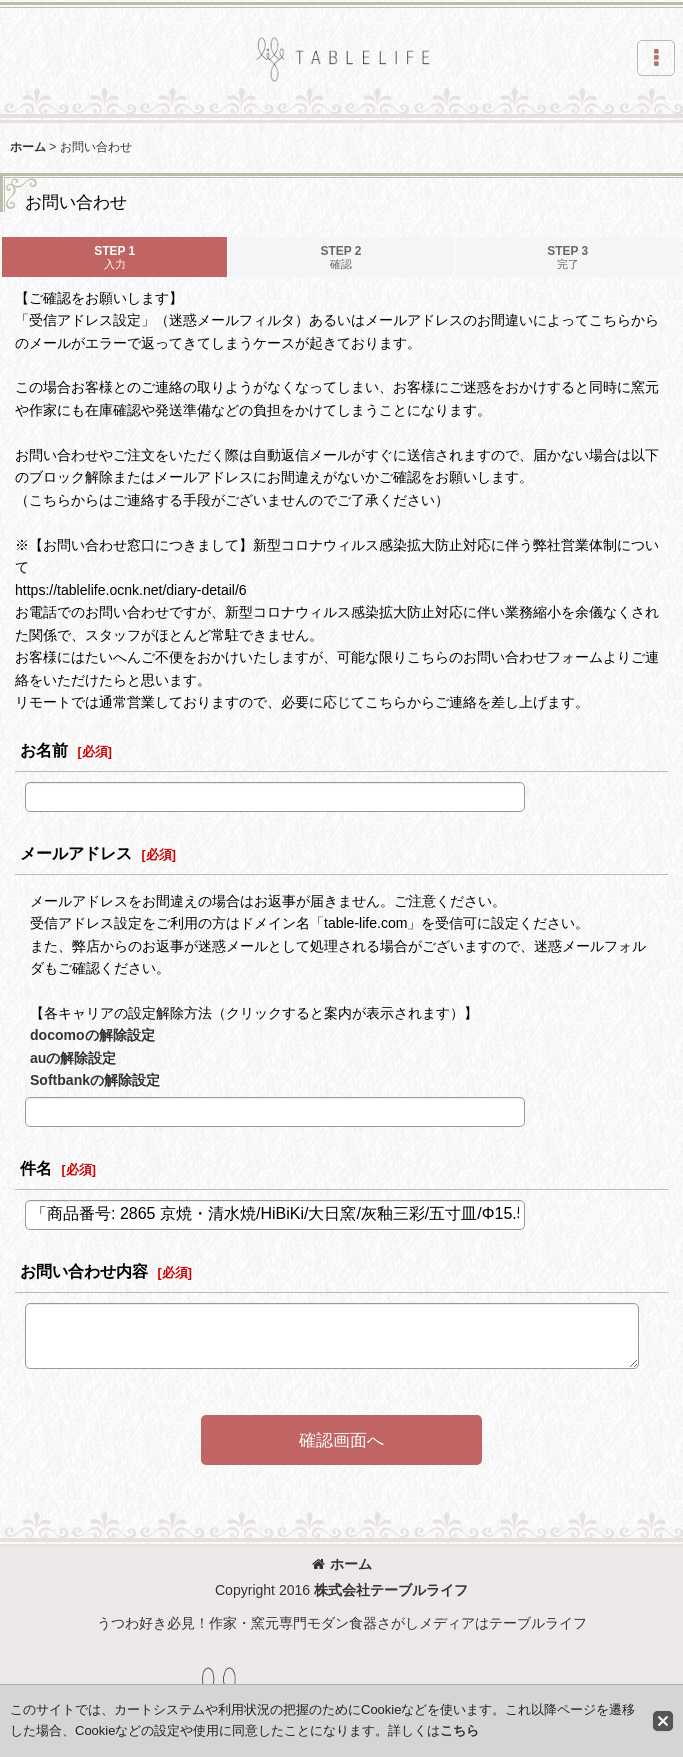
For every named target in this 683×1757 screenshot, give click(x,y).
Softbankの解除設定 (95, 1080)
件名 (36, 1168)
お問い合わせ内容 (84, 1271)
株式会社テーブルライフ (391, 1590)
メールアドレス (76, 853)
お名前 (44, 750)
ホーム (342, 1564)
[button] (656, 58)
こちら (459, 1730)
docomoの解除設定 (92, 1035)
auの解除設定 (73, 1058)
